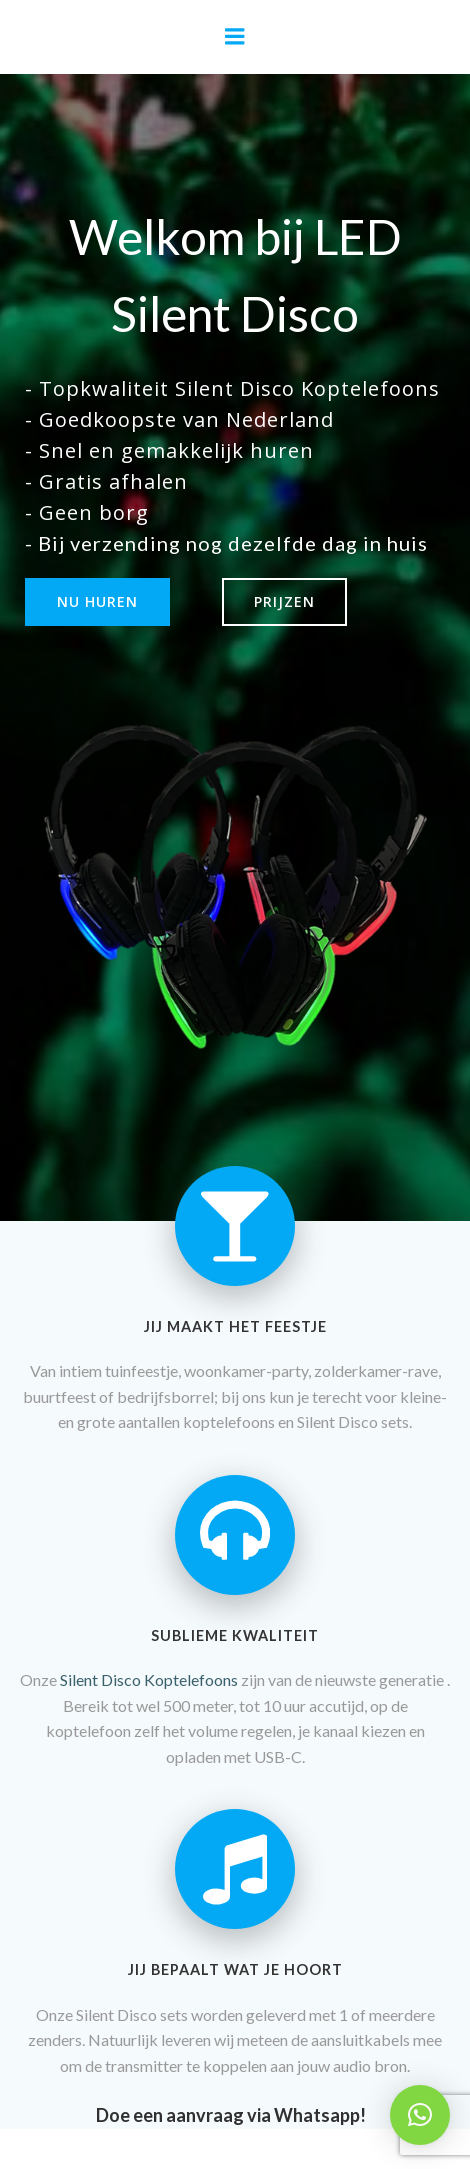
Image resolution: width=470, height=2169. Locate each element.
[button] (420, 2115)
